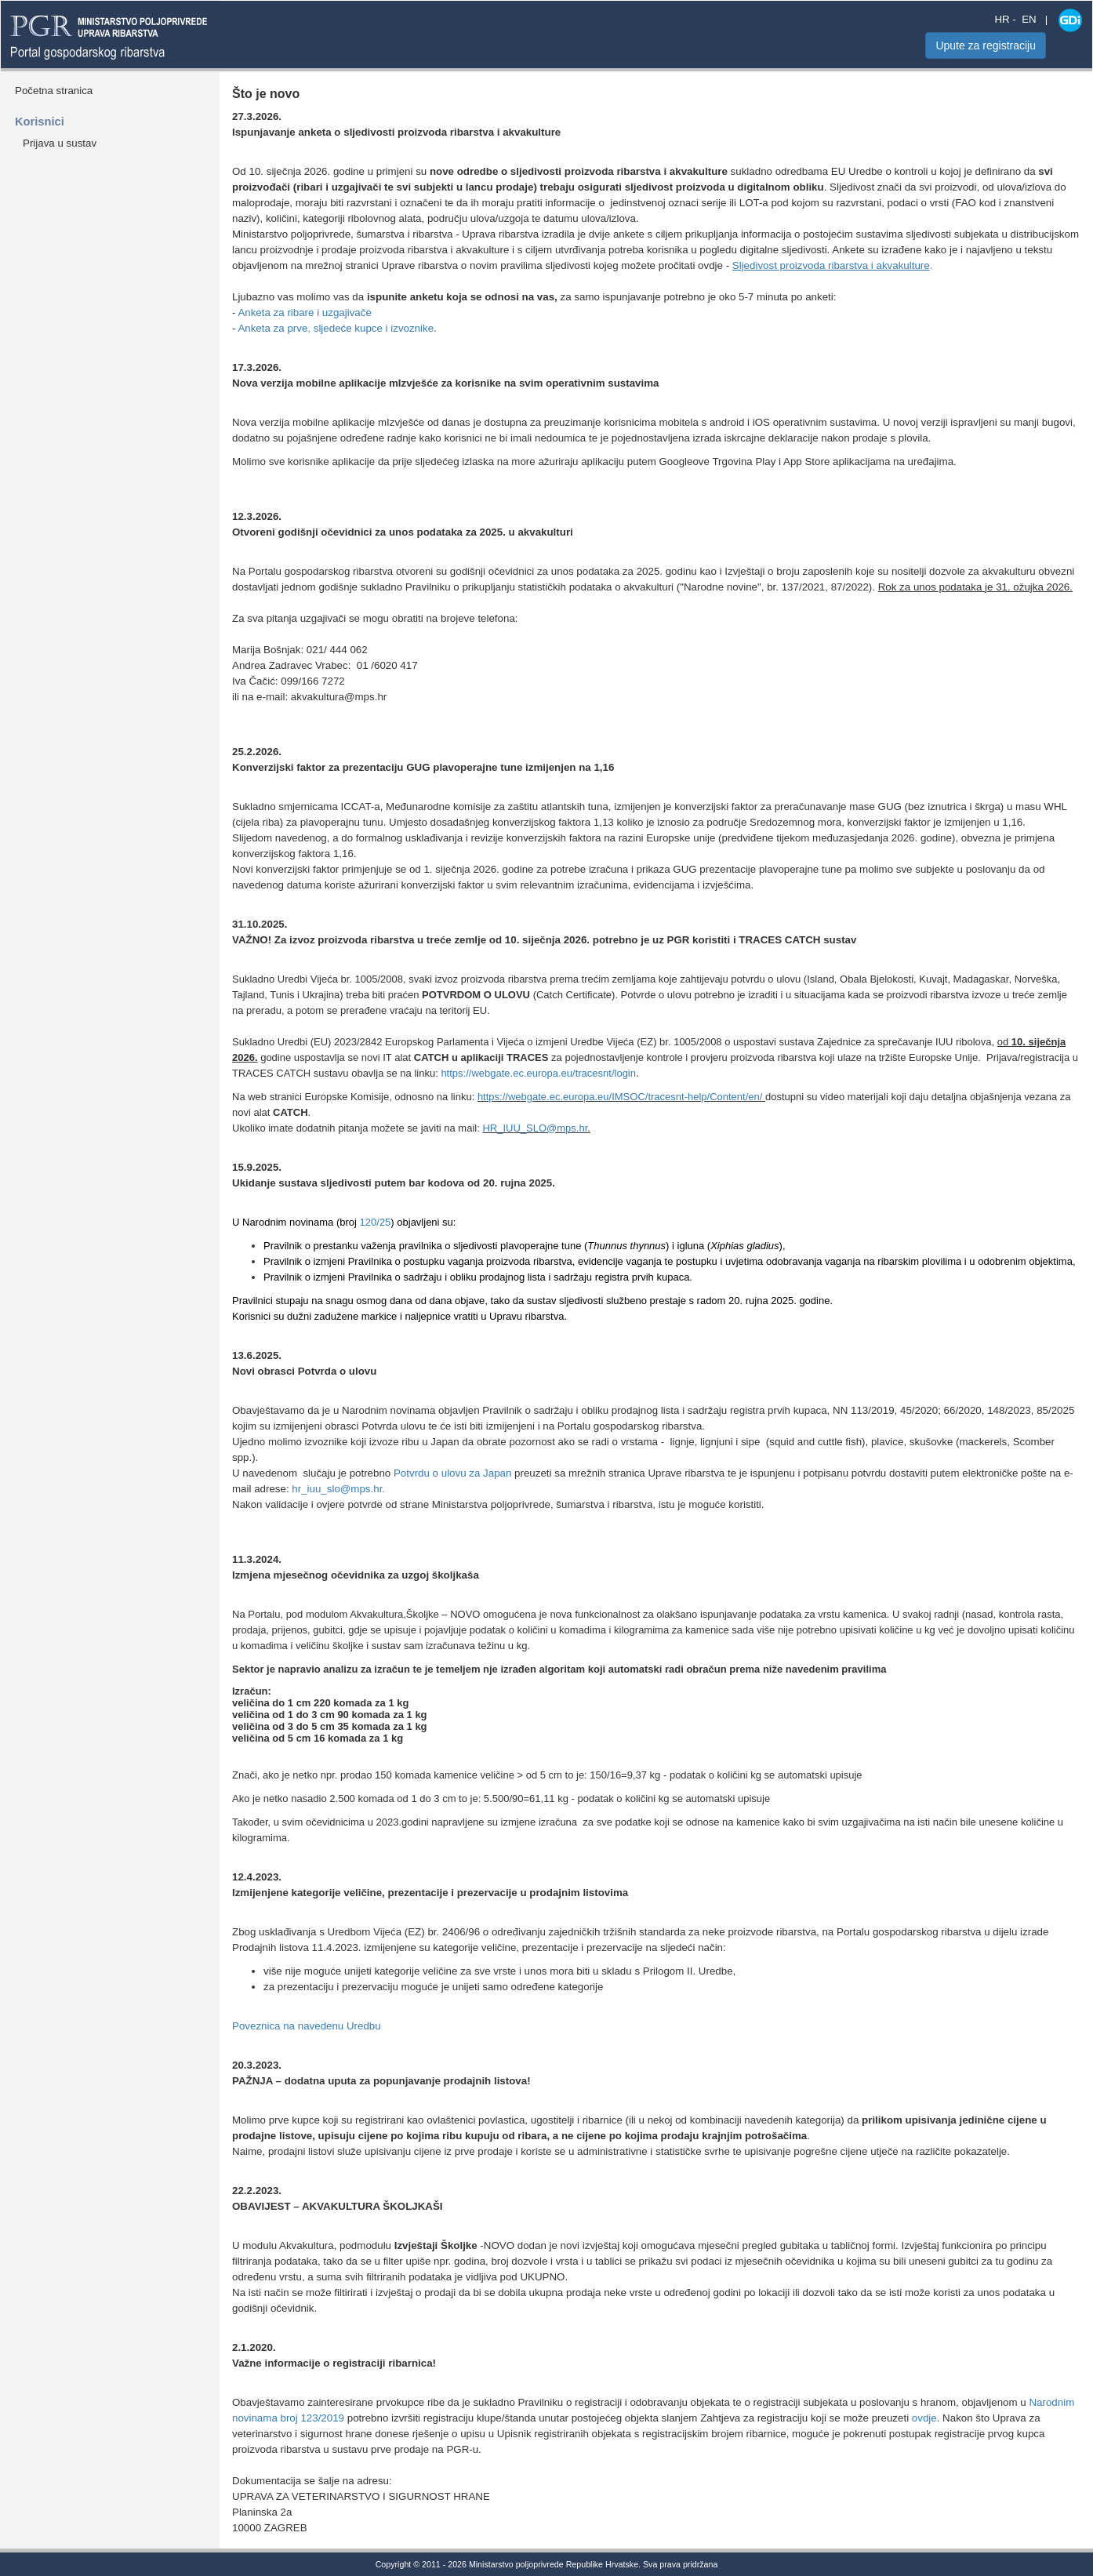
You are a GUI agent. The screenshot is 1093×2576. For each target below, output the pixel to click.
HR (1001, 19)
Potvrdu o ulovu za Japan (452, 1473)
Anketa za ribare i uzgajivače (304, 312)
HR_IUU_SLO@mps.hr (534, 1128)
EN (1029, 19)
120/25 (375, 1222)
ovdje (924, 2418)
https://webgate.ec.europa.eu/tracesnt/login (538, 1073)
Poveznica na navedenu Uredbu (306, 2026)
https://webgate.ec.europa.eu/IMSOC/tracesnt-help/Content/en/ (620, 1097)
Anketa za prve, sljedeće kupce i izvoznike (336, 328)
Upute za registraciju (985, 45)
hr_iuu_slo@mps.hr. (338, 1489)
